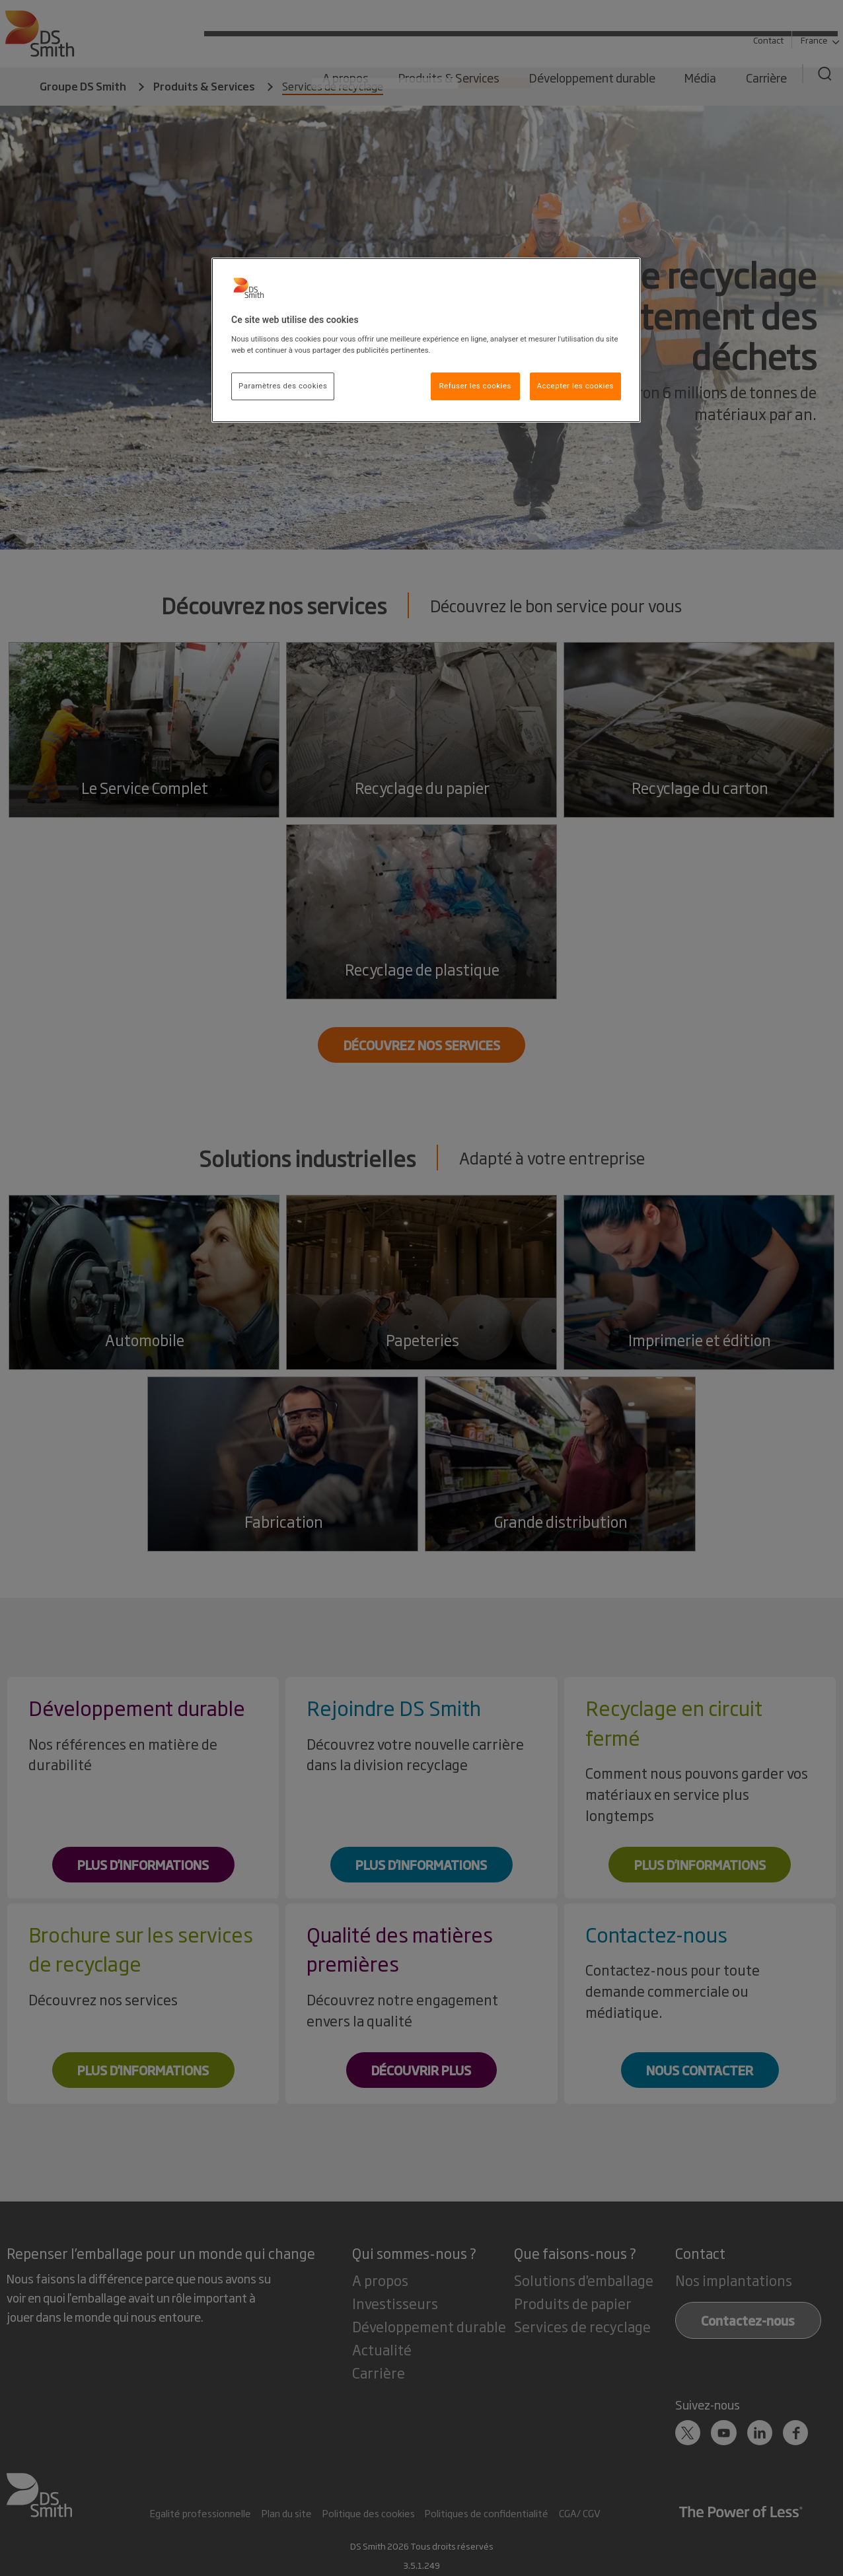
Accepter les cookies (575, 385)
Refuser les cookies (475, 385)
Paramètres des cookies (282, 385)
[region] (426, 340)
